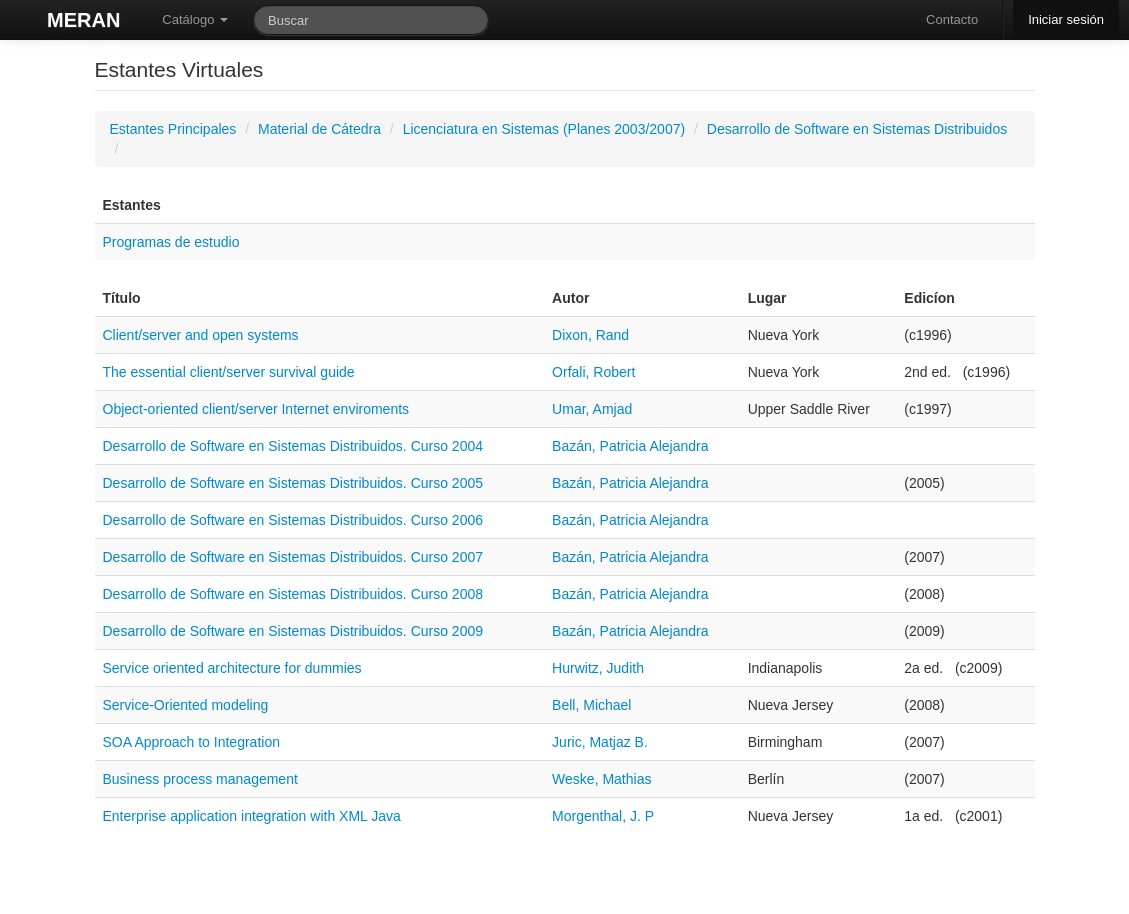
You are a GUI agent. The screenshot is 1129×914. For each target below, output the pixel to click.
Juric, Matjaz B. (600, 742)
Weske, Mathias (601, 779)
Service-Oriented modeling (186, 705)
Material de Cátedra (319, 129)
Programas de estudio (171, 242)
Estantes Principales (173, 129)
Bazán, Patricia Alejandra (630, 446)
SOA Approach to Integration (191, 742)
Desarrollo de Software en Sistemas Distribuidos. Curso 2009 (293, 631)
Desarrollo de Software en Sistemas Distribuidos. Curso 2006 (293, 520)
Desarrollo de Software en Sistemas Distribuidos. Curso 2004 (293, 446)
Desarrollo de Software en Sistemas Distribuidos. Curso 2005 (293, 483)
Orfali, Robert (593, 372)
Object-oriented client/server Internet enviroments (256, 409)
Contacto (952, 19)
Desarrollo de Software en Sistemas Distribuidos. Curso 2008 (293, 594)
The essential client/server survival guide (229, 372)
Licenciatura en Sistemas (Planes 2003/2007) (544, 129)
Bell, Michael (591, 705)
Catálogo (195, 19)
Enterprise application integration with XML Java (252, 816)
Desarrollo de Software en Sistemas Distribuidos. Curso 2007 (293, 557)
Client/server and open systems (201, 335)
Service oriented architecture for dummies (232, 668)
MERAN (83, 20)
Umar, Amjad (592, 409)
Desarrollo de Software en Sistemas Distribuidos (857, 129)
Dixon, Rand (590, 335)
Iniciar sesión (1066, 19)
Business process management (200, 779)
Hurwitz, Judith (598, 668)
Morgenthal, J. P (603, 816)
